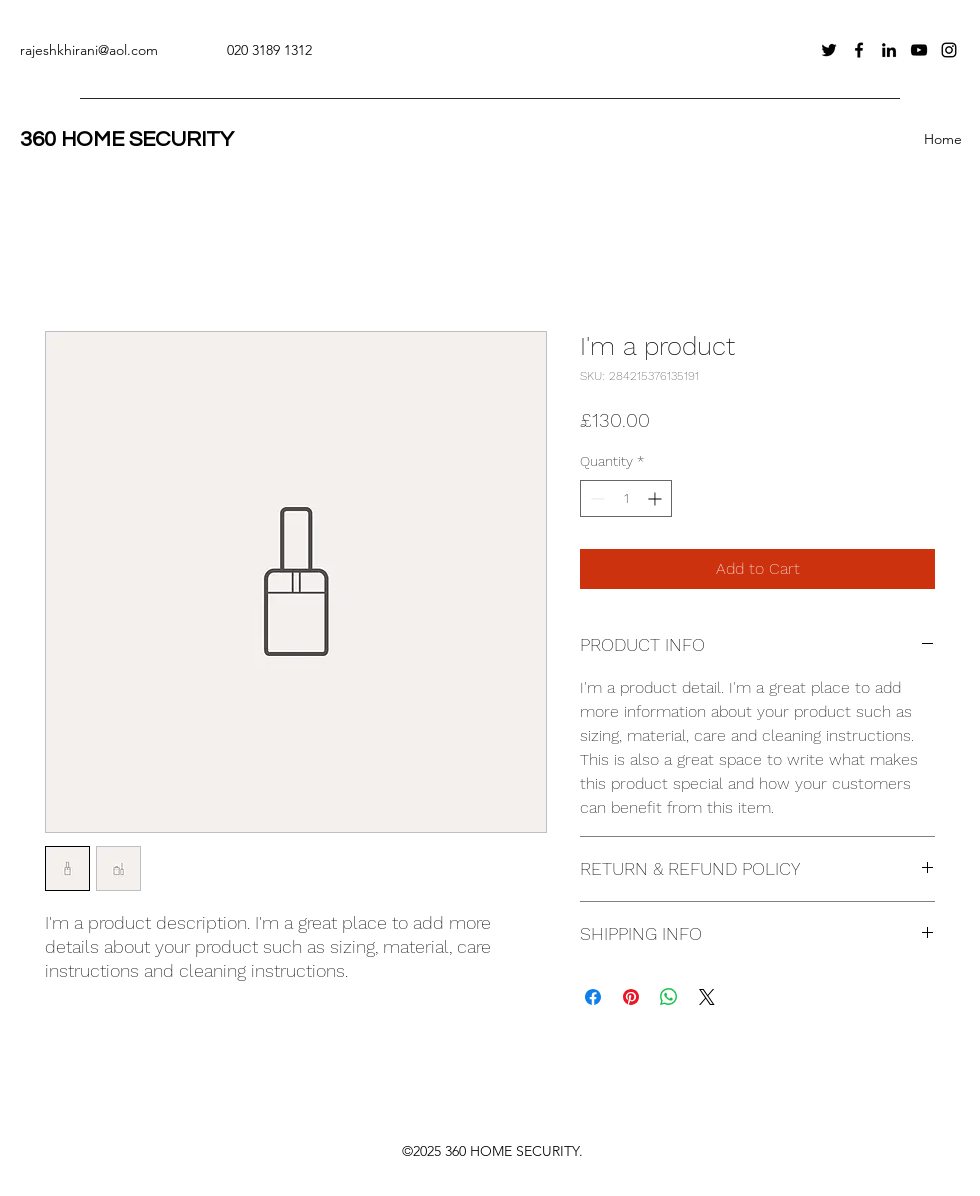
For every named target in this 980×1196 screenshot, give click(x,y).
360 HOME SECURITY (127, 139)
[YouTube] (919, 50)
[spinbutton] (626, 498)
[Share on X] (707, 997)
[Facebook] (859, 50)
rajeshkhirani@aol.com (89, 50)
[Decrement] (595, 498)
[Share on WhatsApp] (669, 997)
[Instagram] (949, 50)
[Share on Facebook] (593, 997)
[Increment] (656, 498)
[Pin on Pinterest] (631, 997)
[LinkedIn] (889, 50)
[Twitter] (829, 50)
